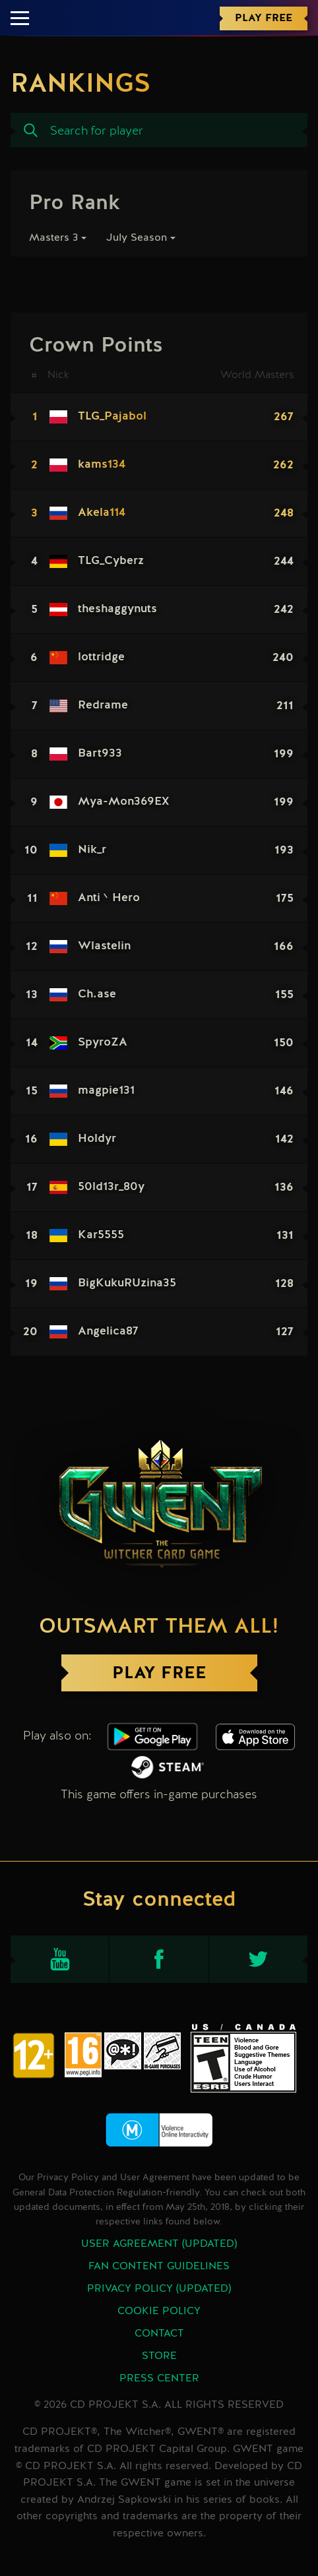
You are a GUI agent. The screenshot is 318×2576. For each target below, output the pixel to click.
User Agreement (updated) (159, 2244)
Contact (159, 2334)
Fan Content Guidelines (159, 2266)
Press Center (159, 2378)
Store (159, 2356)
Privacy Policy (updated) (159, 2289)
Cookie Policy (159, 2311)
